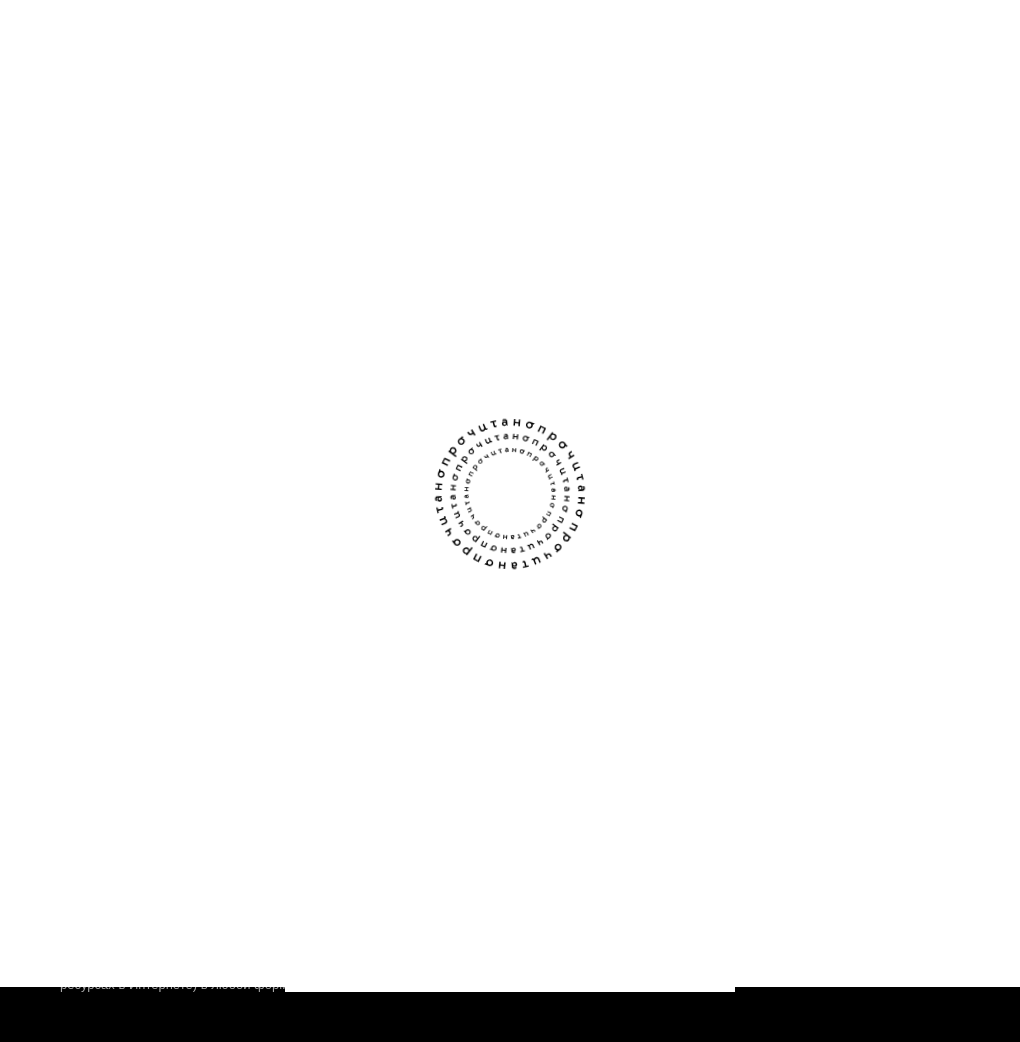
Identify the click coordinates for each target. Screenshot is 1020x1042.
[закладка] (470, 304)
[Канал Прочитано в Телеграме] (945, 646)
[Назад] (80, 119)
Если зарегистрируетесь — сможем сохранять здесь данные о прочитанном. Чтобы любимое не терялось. (420, 203)
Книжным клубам (123, 792)
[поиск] (885, 42)
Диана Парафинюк (276, 323)
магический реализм (344, 371)
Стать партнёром (348, 792)
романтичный (343, 401)
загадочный (254, 401)
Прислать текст (342, 753)
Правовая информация (884, 793)
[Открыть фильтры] (940, 119)
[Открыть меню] (940, 41)
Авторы (87, 753)
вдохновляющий (267, 432)
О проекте (97, 714)
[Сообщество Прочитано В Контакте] (905, 645)
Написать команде (354, 714)
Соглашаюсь (509, 935)
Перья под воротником (299, 298)
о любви (245, 371)
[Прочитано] (152, 42)
